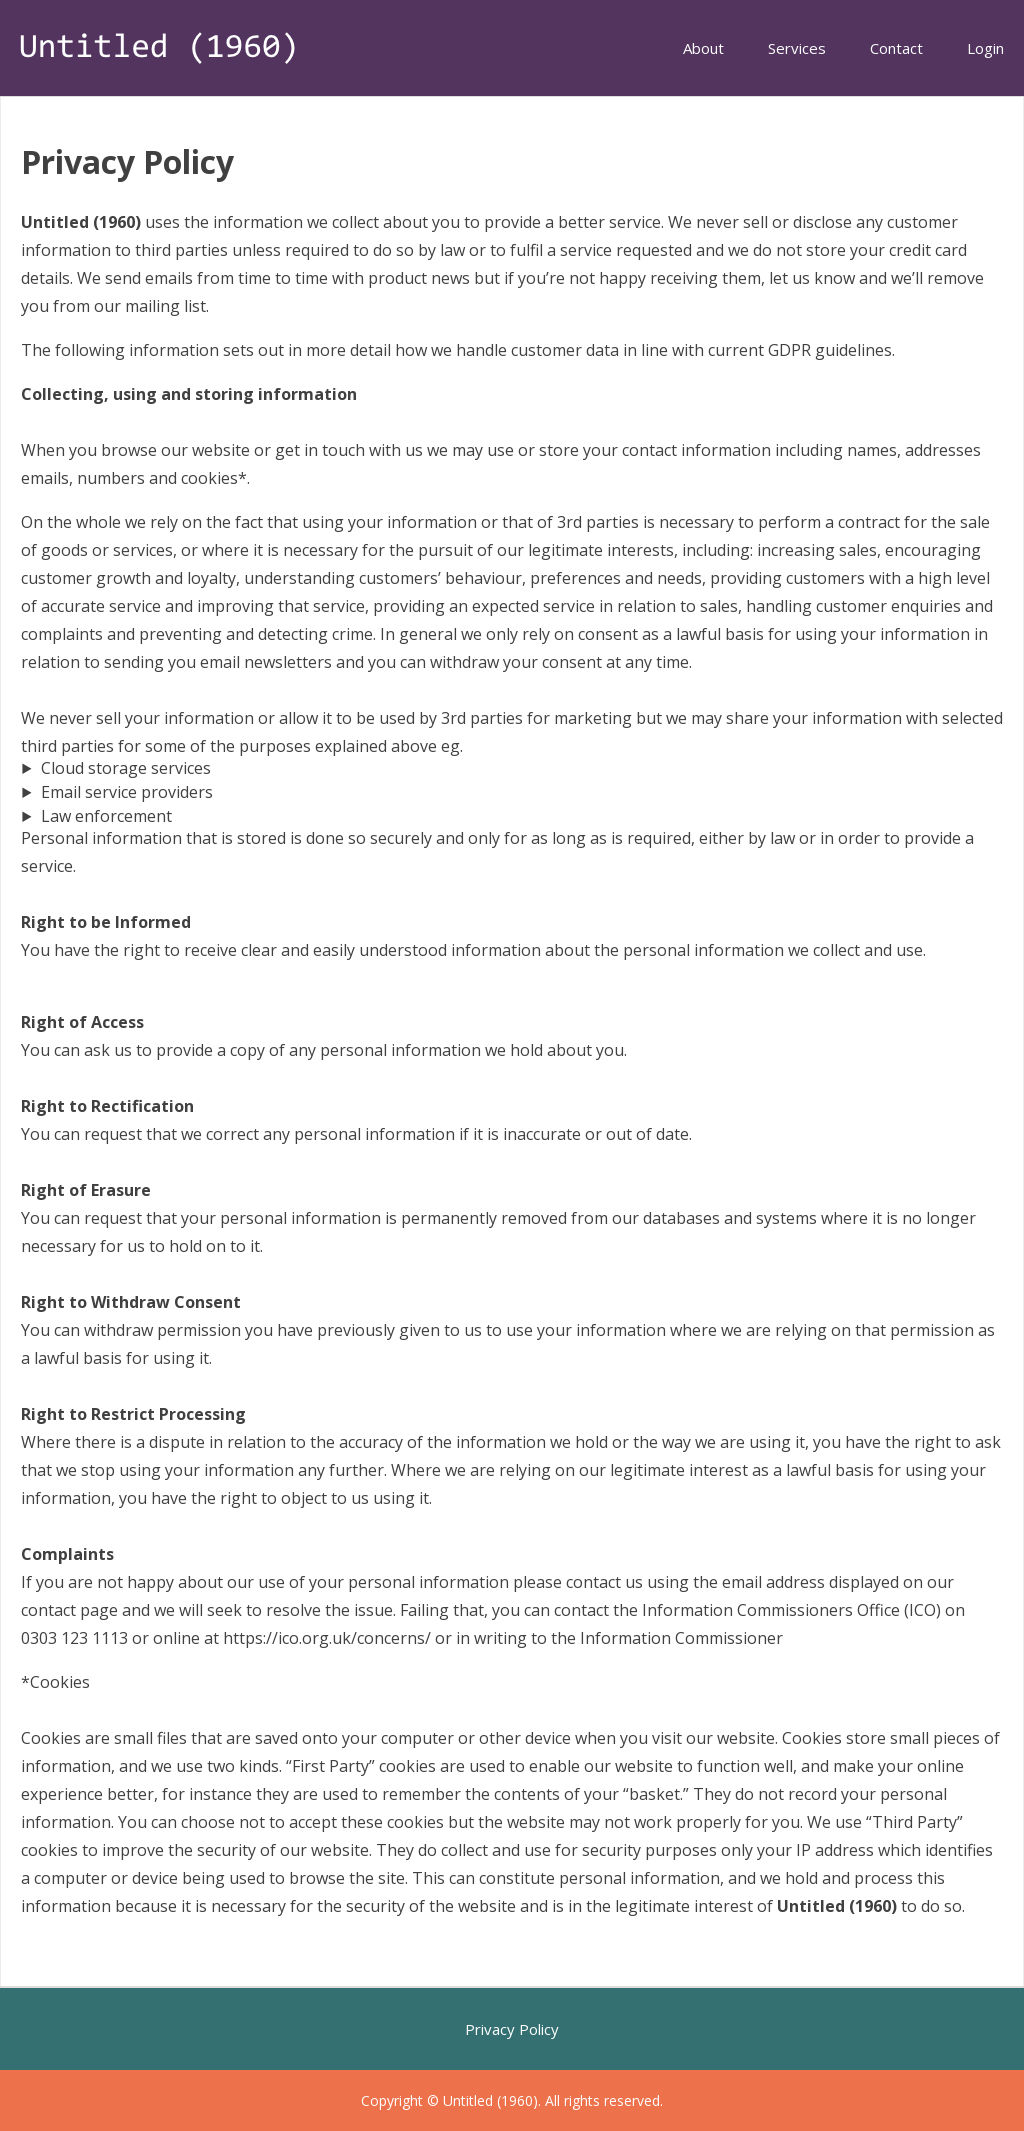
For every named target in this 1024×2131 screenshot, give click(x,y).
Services (797, 48)
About (703, 48)
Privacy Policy (512, 2029)
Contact (896, 48)
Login (985, 48)
